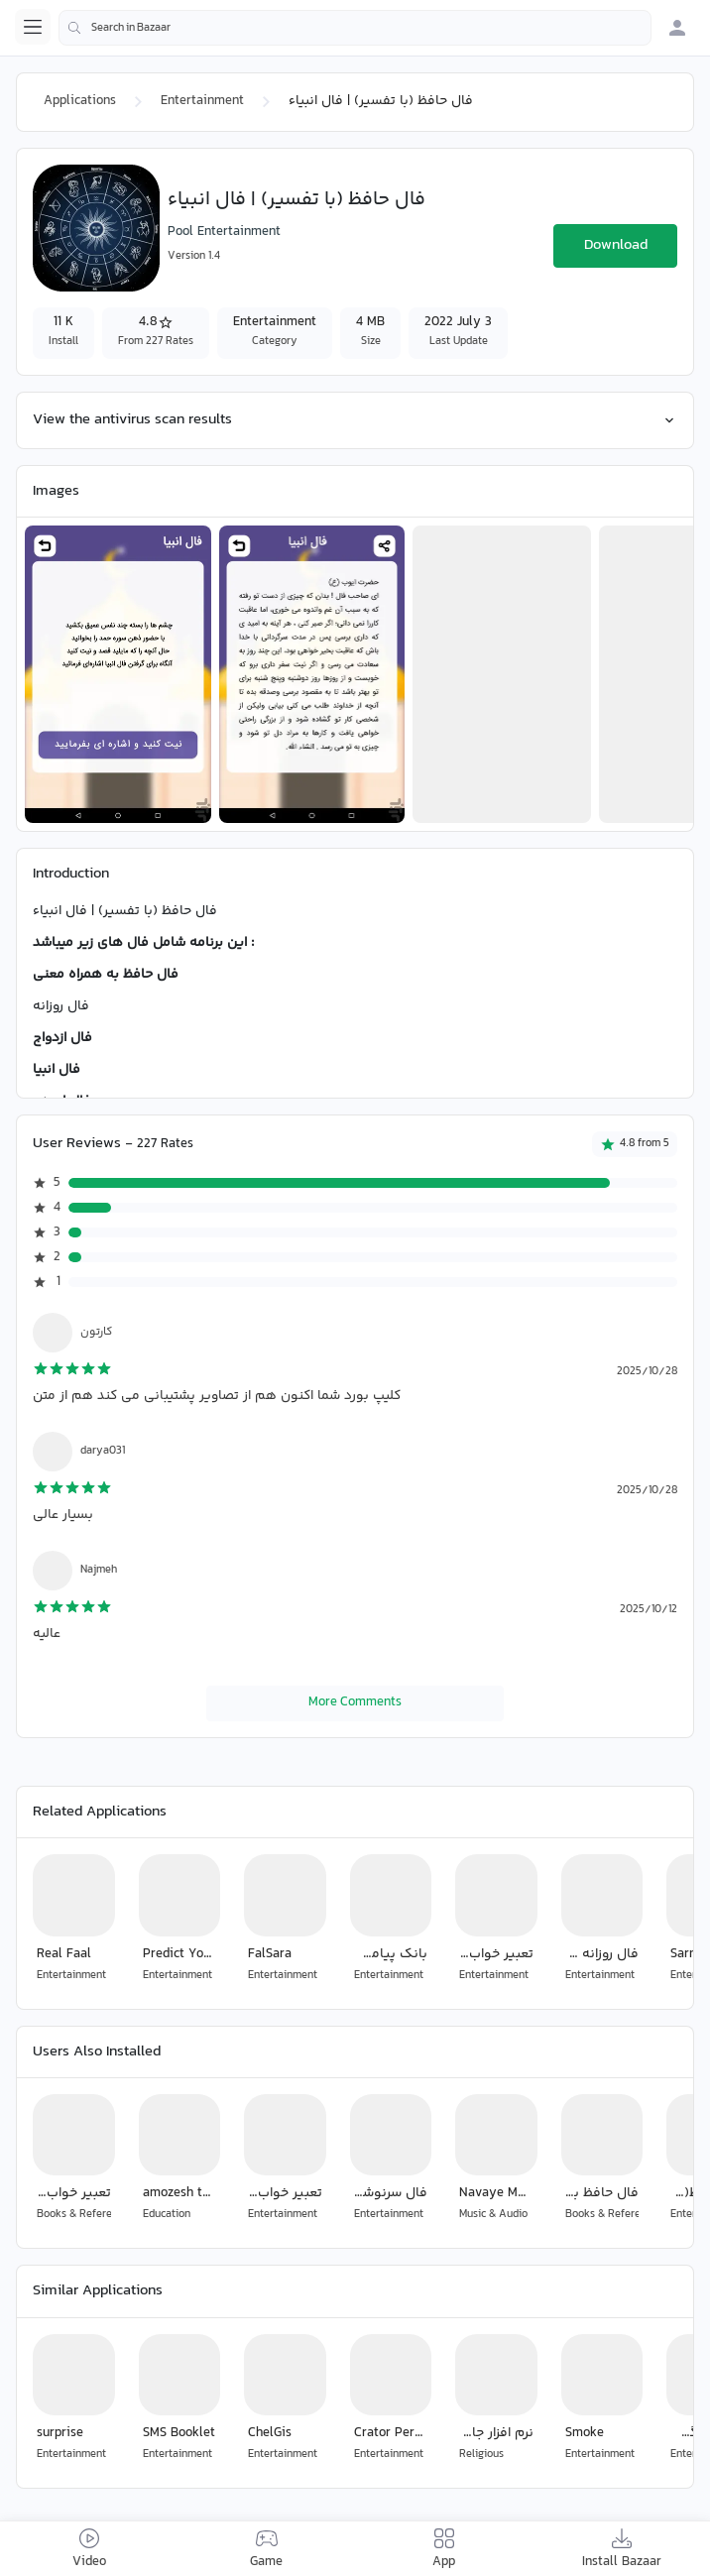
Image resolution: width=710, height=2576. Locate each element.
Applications (80, 101)
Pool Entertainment (224, 232)
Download (616, 245)
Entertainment (202, 101)
